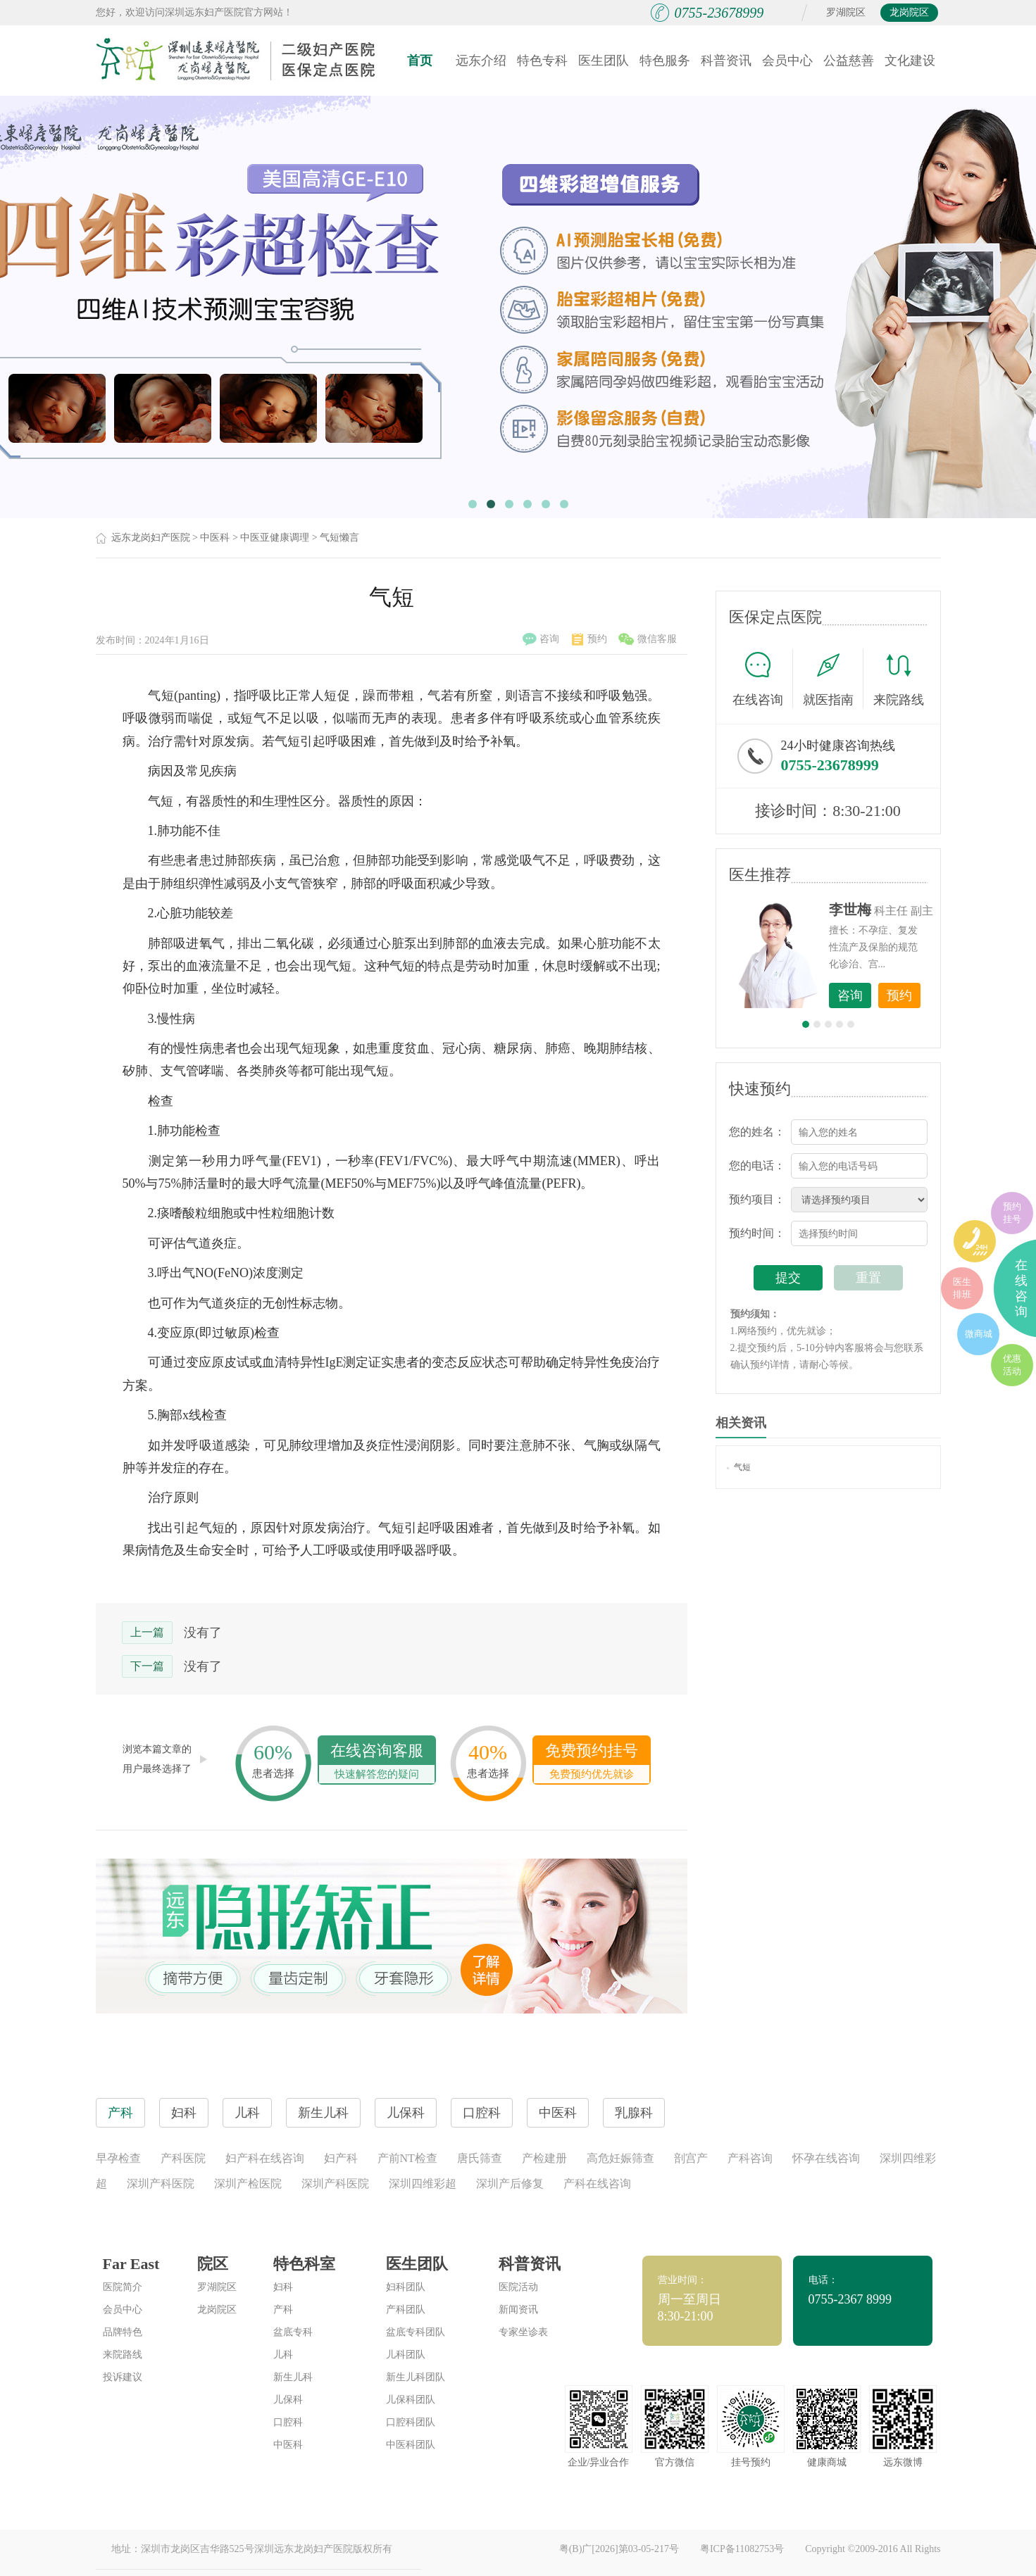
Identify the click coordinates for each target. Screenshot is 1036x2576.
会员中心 (787, 61)
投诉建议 (122, 2377)
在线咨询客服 (377, 1762)
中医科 (215, 537)
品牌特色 (122, 2332)
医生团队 (603, 61)
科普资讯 (726, 61)
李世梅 (850, 909)
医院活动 (518, 2287)
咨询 (541, 639)
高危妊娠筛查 (620, 2158)
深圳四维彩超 (422, 2183)
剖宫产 (691, 2158)
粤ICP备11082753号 (742, 2549)
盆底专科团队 (415, 2332)
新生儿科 (293, 2377)
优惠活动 (1012, 1364)
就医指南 (833, 678)
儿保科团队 (410, 2399)
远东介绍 (481, 61)
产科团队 (405, 2309)
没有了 (203, 1633)
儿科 (283, 2354)
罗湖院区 (846, 12)
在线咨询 (762, 678)
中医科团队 (410, 2444)
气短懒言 (339, 537)
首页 (419, 61)
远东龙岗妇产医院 (150, 537)
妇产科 (341, 2158)
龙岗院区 (909, 12)
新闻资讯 (518, 2309)
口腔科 (288, 2422)
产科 (283, 2309)
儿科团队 (405, 2354)
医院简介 (122, 2287)
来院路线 (898, 680)
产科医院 (183, 2158)
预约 (589, 639)
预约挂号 (1012, 1212)
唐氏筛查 (479, 2158)
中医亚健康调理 (274, 537)
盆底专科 (293, 2332)
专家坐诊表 (523, 2332)
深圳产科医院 (160, 2183)
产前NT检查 (407, 2158)
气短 (739, 1467)
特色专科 (542, 61)
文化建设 (910, 61)
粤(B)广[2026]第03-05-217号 (619, 2549)
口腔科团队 (410, 2422)
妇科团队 (405, 2287)
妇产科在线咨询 (264, 2158)
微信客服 (647, 639)
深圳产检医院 (248, 2183)
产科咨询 (750, 2158)
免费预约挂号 (591, 1762)
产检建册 (544, 2158)
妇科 (283, 2287)
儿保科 (288, 2399)
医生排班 (962, 1288)
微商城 (978, 1333)
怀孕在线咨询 (826, 2158)
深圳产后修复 (510, 2183)
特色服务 (664, 61)
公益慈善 (848, 61)
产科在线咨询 (597, 2183)
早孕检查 (118, 2158)
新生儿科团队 (415, 2377)
